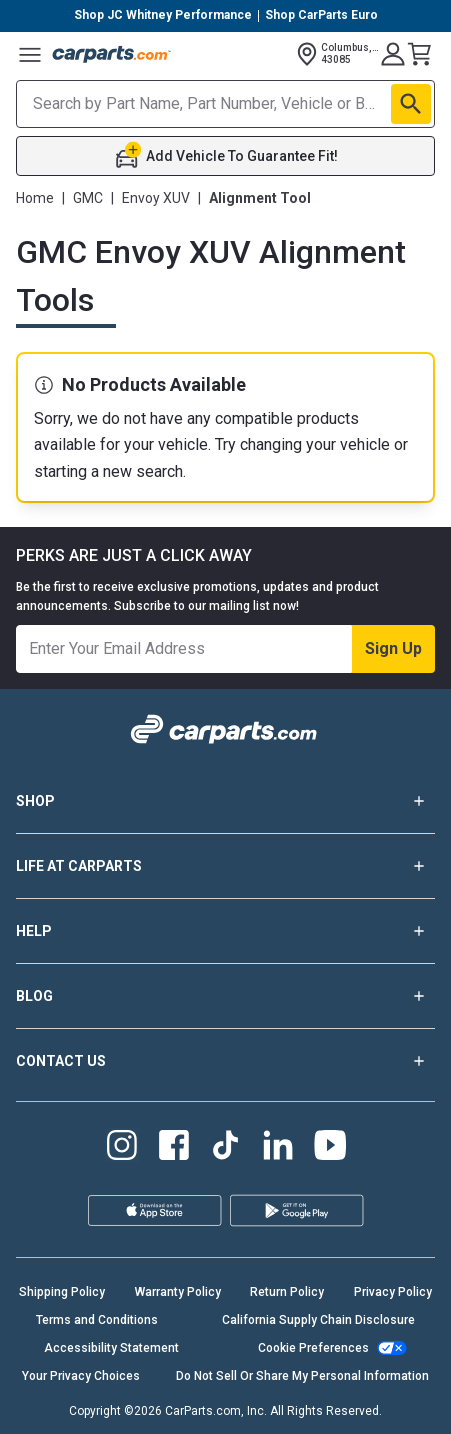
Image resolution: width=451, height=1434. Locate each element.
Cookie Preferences (313, 1348)
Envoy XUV (156, 198)
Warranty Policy (178, 1292)
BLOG (225, 996)
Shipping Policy (62, 1292)
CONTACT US (225, 1061)
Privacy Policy (393, 1292)
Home (35, 198)
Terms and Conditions (97, 1320)
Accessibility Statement (111, 1348)
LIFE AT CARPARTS (225, 866)
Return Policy (287, 1292)
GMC (88, 198)
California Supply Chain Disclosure (318, 1320)
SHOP (225, 801)
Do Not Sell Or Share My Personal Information (302, 1376)
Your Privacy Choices (81, 1376)
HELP (225, 931)
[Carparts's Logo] (112, 54)
